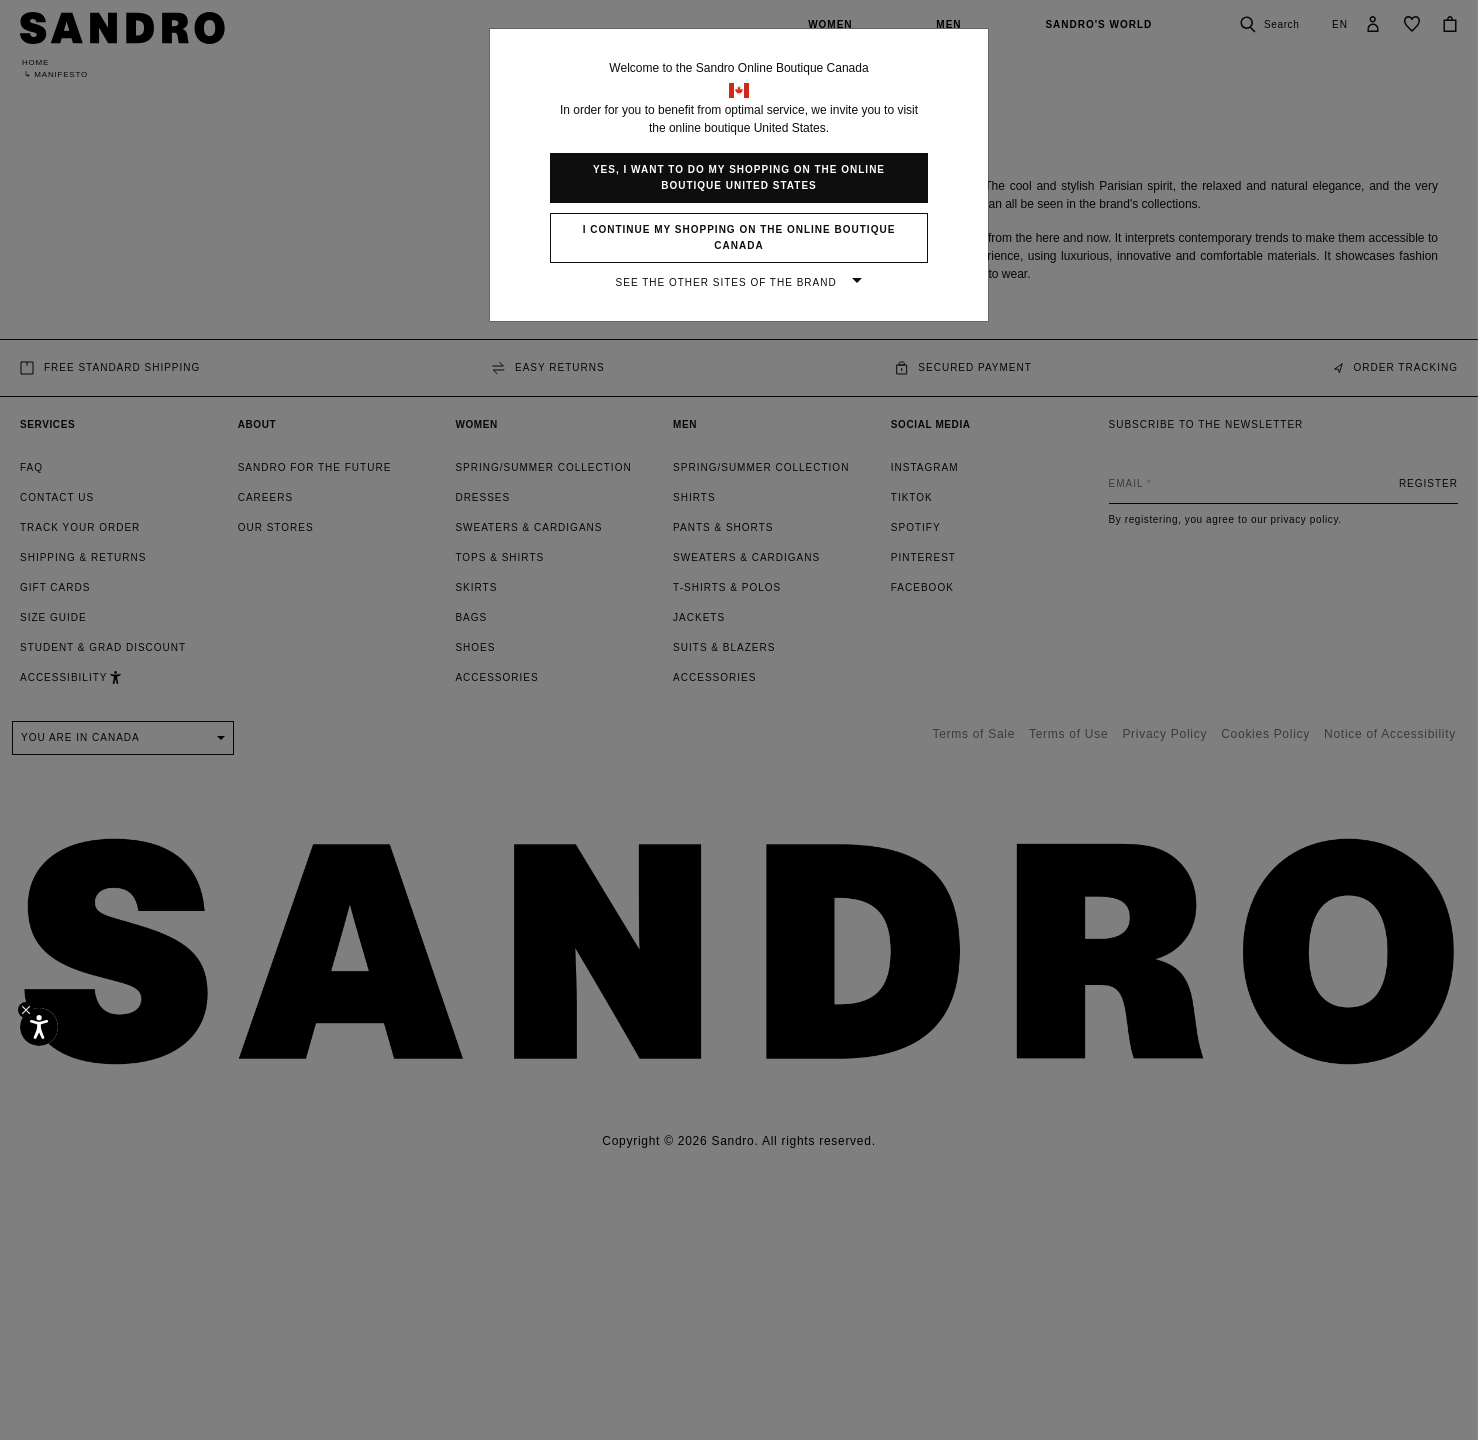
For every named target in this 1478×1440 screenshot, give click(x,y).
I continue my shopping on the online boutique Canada (739, 237)
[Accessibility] (39, 1027)
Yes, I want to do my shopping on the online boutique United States (739, 177)
